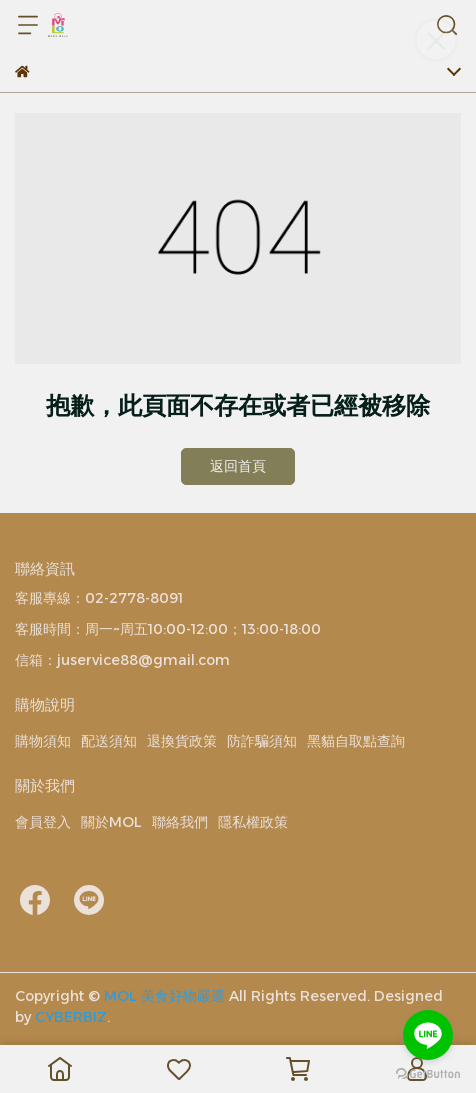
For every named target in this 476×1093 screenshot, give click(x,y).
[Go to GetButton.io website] (428, 1073)
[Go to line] (428, 1035)
